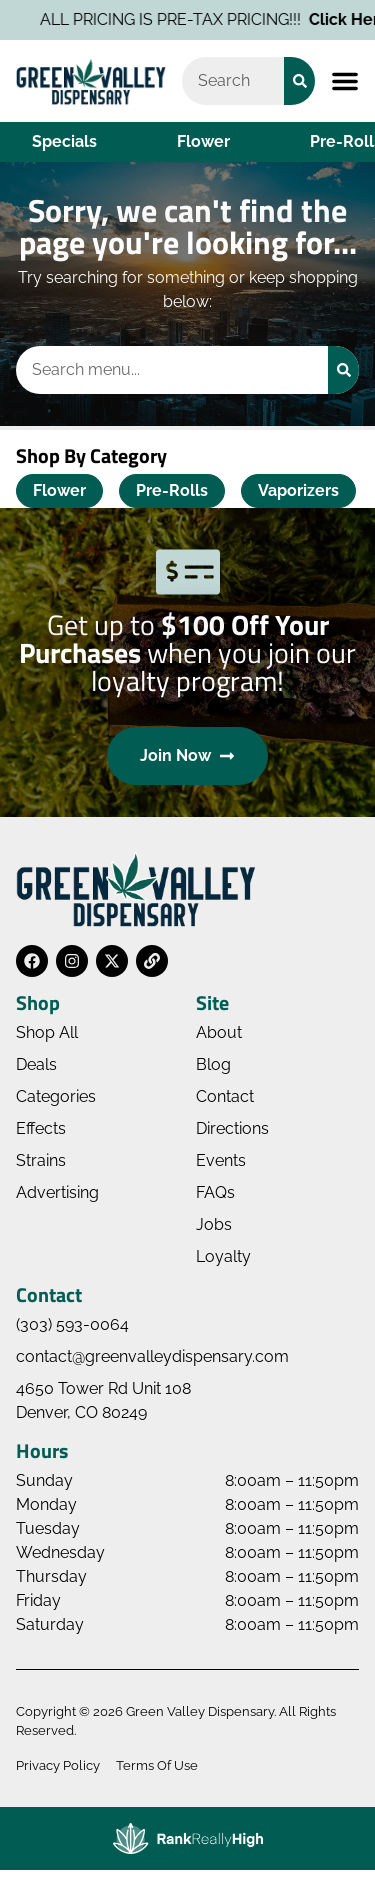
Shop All (47, 1032)
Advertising (57, 1192)
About (219, 1032)
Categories (56, 1096)
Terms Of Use (157, 1765)
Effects (41, 1128)
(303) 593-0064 (72, 1324)
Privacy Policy (58, 1765)
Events (221, 1160)
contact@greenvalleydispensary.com (152, 1356)
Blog (213, 1064)
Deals (36, 1064)
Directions (232, 1128)
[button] (345, 81)
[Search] (299, 81)
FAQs (215, 1192)
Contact (225, 1096)
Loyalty (223, 1256)
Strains (41, 1160)
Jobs (214, 1224)
